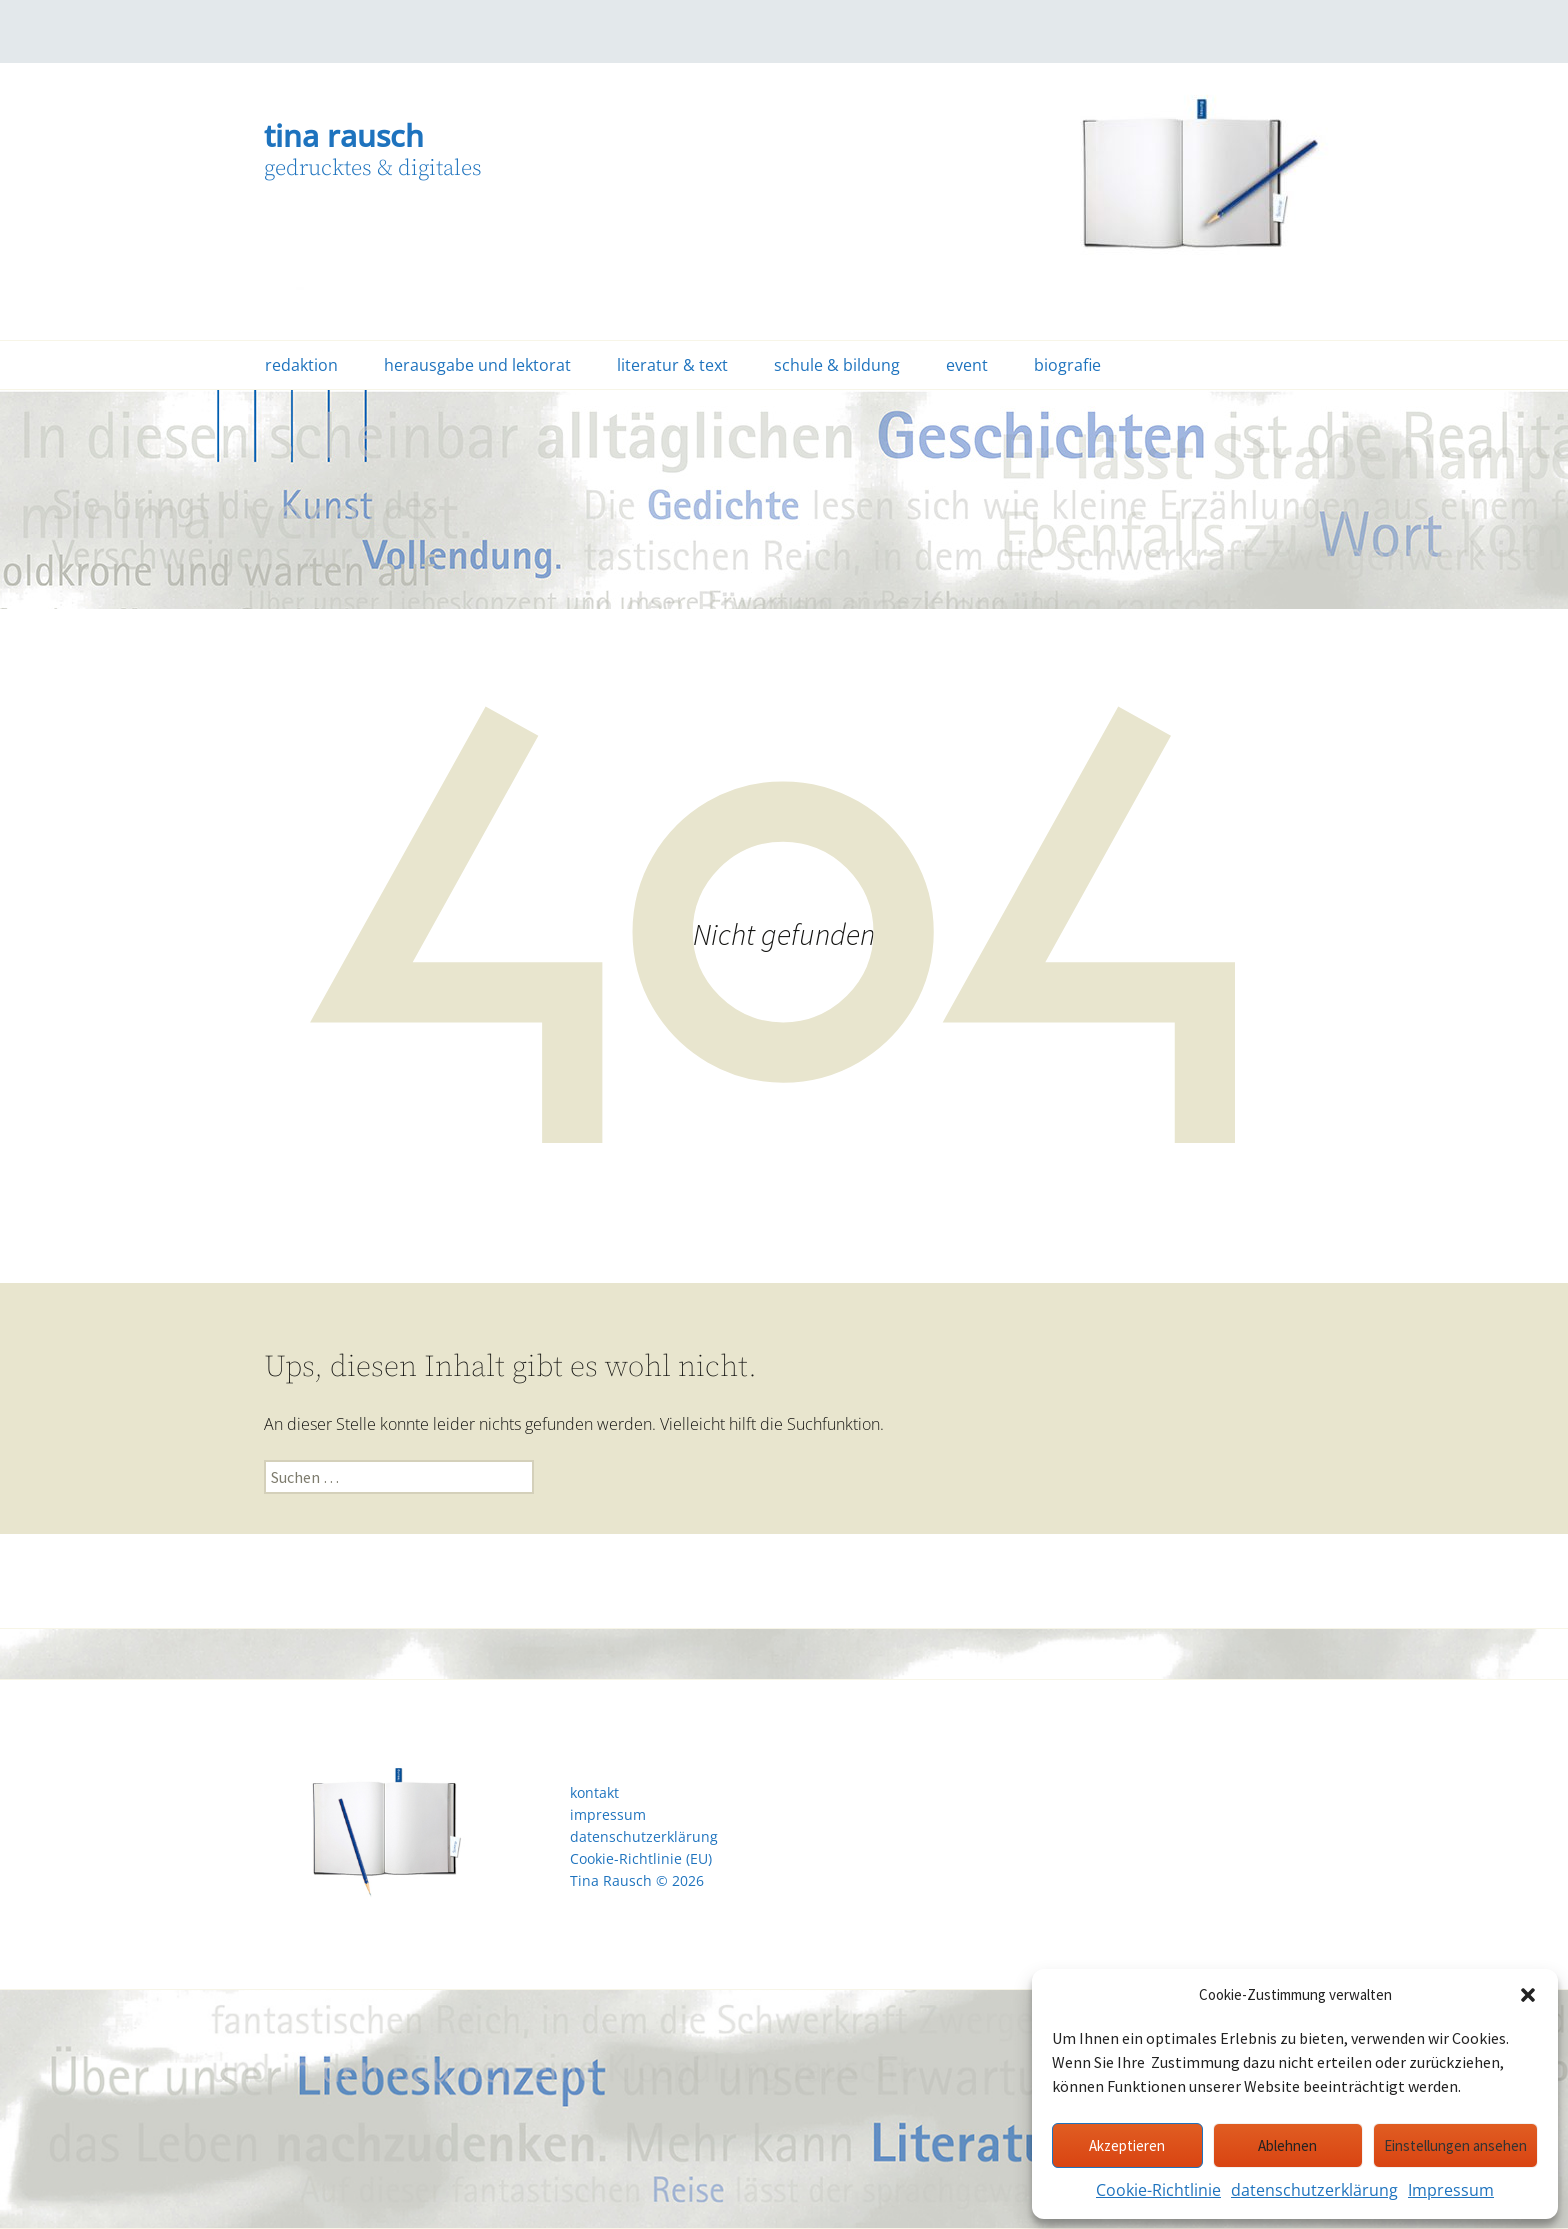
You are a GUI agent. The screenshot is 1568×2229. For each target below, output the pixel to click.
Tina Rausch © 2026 (637, 1881)
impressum (608, 1815)
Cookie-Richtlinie (1158, 2190)
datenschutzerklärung (1314, 2190)
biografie (1067, 365)
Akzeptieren (1127, 2145)
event (967, 365)
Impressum (1451, 2190)
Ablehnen (1287, 2145)
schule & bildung (837, 365)
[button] (1528, 1995)
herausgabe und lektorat (477, 365)
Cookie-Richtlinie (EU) (641, 1859)
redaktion (301, 365)
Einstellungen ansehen (1455, 2145)
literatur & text (672, 365)
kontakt (594, 1793)
